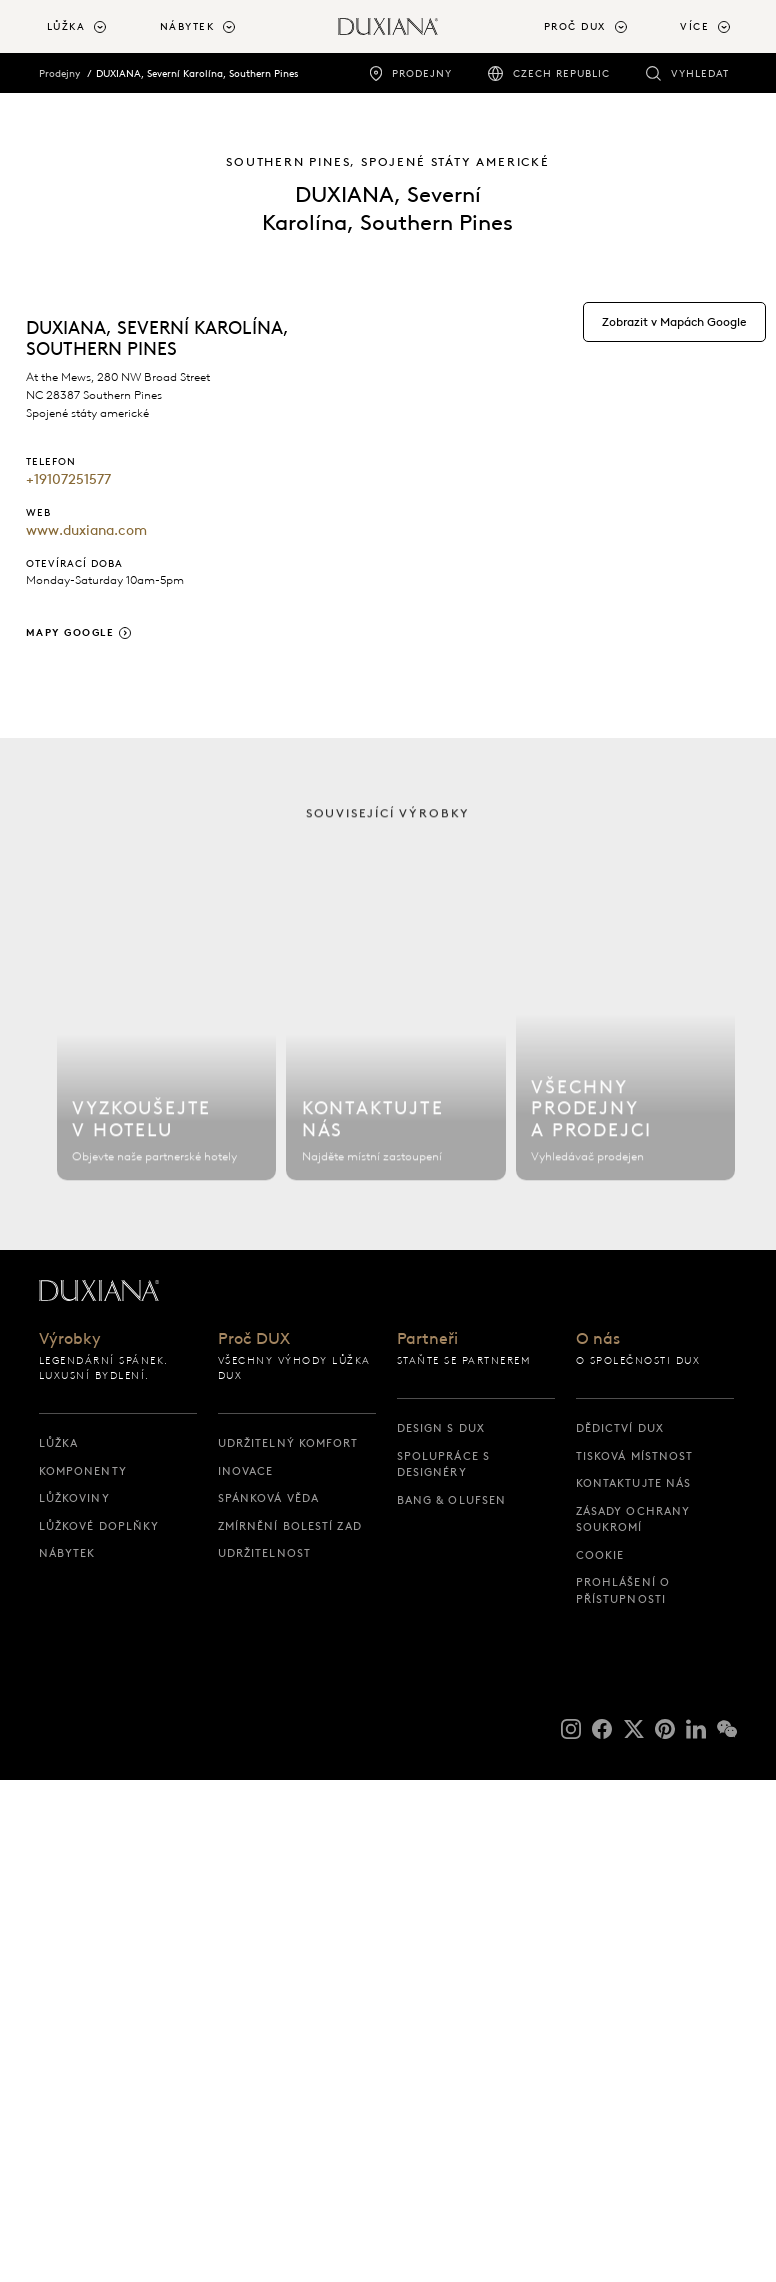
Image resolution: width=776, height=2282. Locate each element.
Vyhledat (700, 73)
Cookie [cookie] (600, 1555)
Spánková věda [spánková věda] (268, 1498)
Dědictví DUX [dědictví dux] (620, 1428)
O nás (598, 1339)
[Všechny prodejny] (625, 1051)
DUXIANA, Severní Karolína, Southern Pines (197, 72)
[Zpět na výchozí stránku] (388, 26)
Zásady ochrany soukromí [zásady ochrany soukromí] (633, 1519)
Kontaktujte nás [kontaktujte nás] (634, 1483)
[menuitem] (95, 28)
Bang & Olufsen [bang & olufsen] (451, 1500)
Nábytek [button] (187, 27)
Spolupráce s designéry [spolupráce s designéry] (443, 1464)
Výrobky (70, 1339)
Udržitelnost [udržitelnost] (264, 1553)
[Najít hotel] (166, 1051)
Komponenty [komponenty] (83, 1471)
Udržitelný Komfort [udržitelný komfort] (288, 1443)
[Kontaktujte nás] (395, 1051)
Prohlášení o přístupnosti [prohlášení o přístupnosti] (623, 1590)
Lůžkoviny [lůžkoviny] (74, 1498)
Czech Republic (561, 73)
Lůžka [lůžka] (59, 1443)
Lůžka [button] (66, 27)
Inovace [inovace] (246, 1471)
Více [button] (694, 27)
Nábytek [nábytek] (67, 1553)
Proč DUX (254, 1339)
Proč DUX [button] (575, 27)
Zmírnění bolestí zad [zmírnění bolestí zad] (290, 1526)
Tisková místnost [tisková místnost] (635, 1456)
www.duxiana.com (86, 530)
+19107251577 (68, 479)
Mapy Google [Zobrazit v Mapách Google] (70, 632)
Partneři (427, 1339)
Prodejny (422, 73)
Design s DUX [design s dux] (441, 1428)
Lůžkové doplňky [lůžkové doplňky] (99, 1526)
